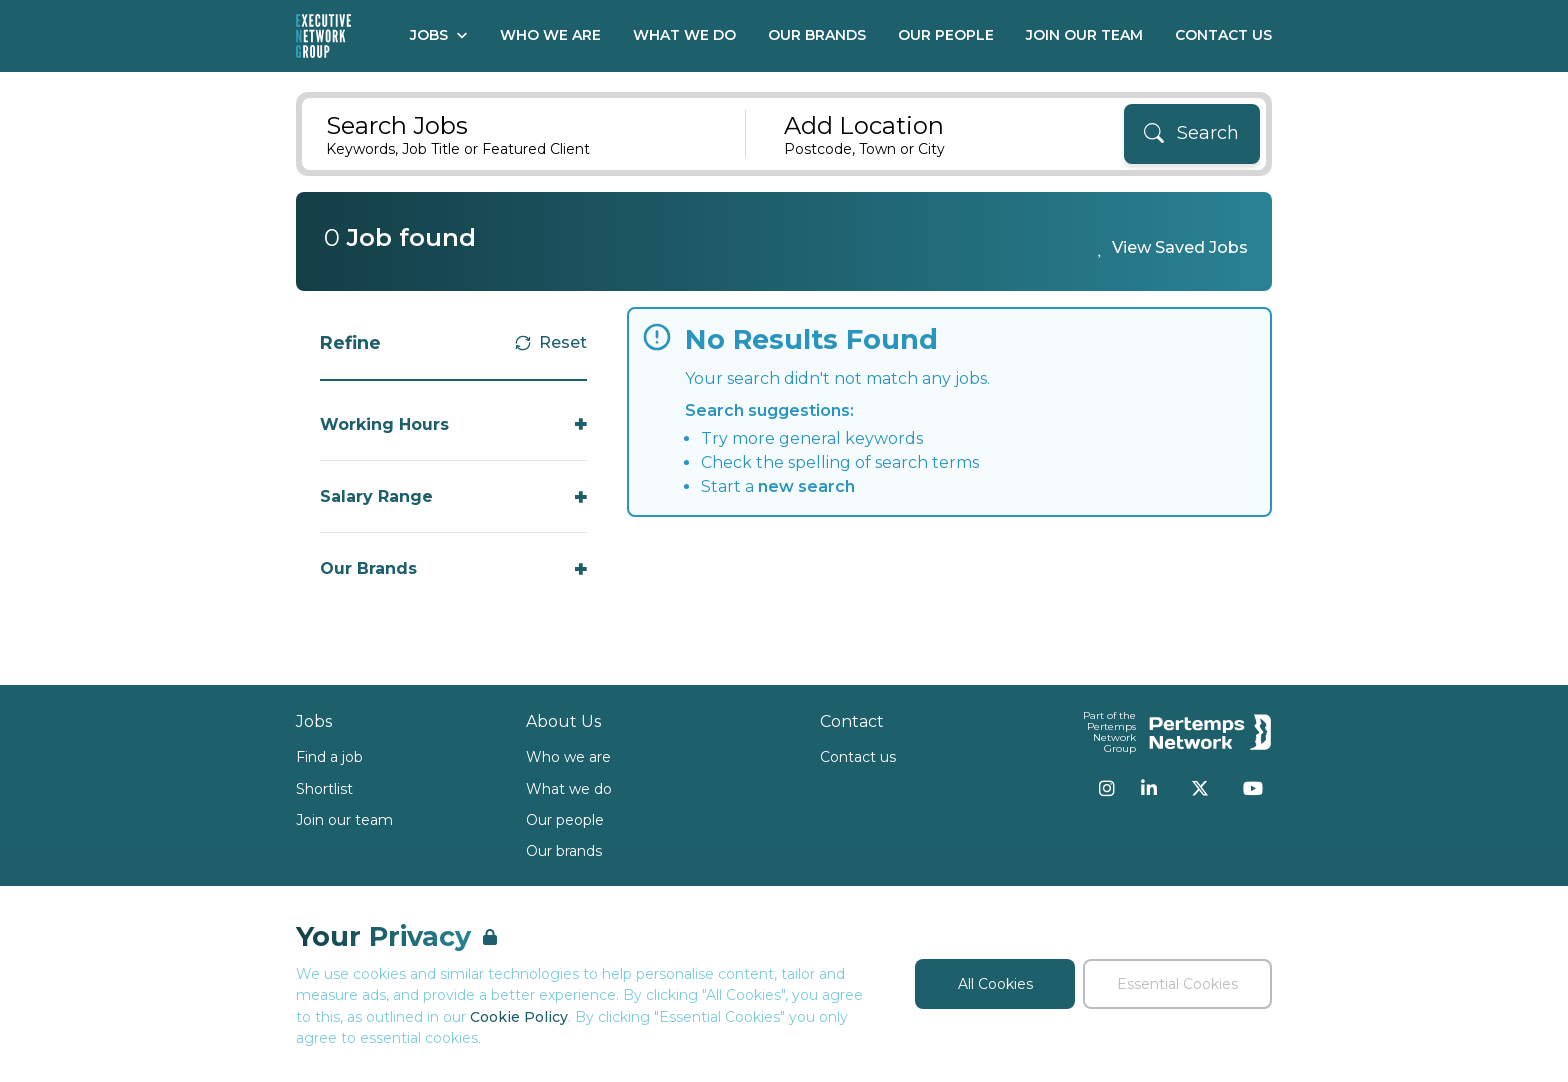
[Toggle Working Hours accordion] (453, 424)
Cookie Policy (519, 1017)
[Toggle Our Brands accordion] (453, 568)
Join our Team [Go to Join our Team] (1084, 35)
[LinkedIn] (1149, 788)
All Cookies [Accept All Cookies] (995, 984)
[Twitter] (1200, 788)
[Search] (1192, 134)
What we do (569, 789)
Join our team (344, 820)
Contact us (858, 757)
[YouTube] (1253, 788)
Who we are (568, 757)
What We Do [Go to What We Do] (684, 35)
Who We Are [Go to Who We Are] (550, 35)
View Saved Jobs (1180, 247)
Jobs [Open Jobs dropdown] (439, 35)
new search (806, 486)
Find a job (329, 757)
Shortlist (324, 789)
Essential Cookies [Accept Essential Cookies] (1177, 984)
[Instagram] (1107, 788)
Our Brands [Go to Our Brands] (817, 35)
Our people (565, 820)
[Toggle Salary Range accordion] (453, 496)
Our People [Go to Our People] (946, 35)
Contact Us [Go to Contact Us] (1223, 35)
